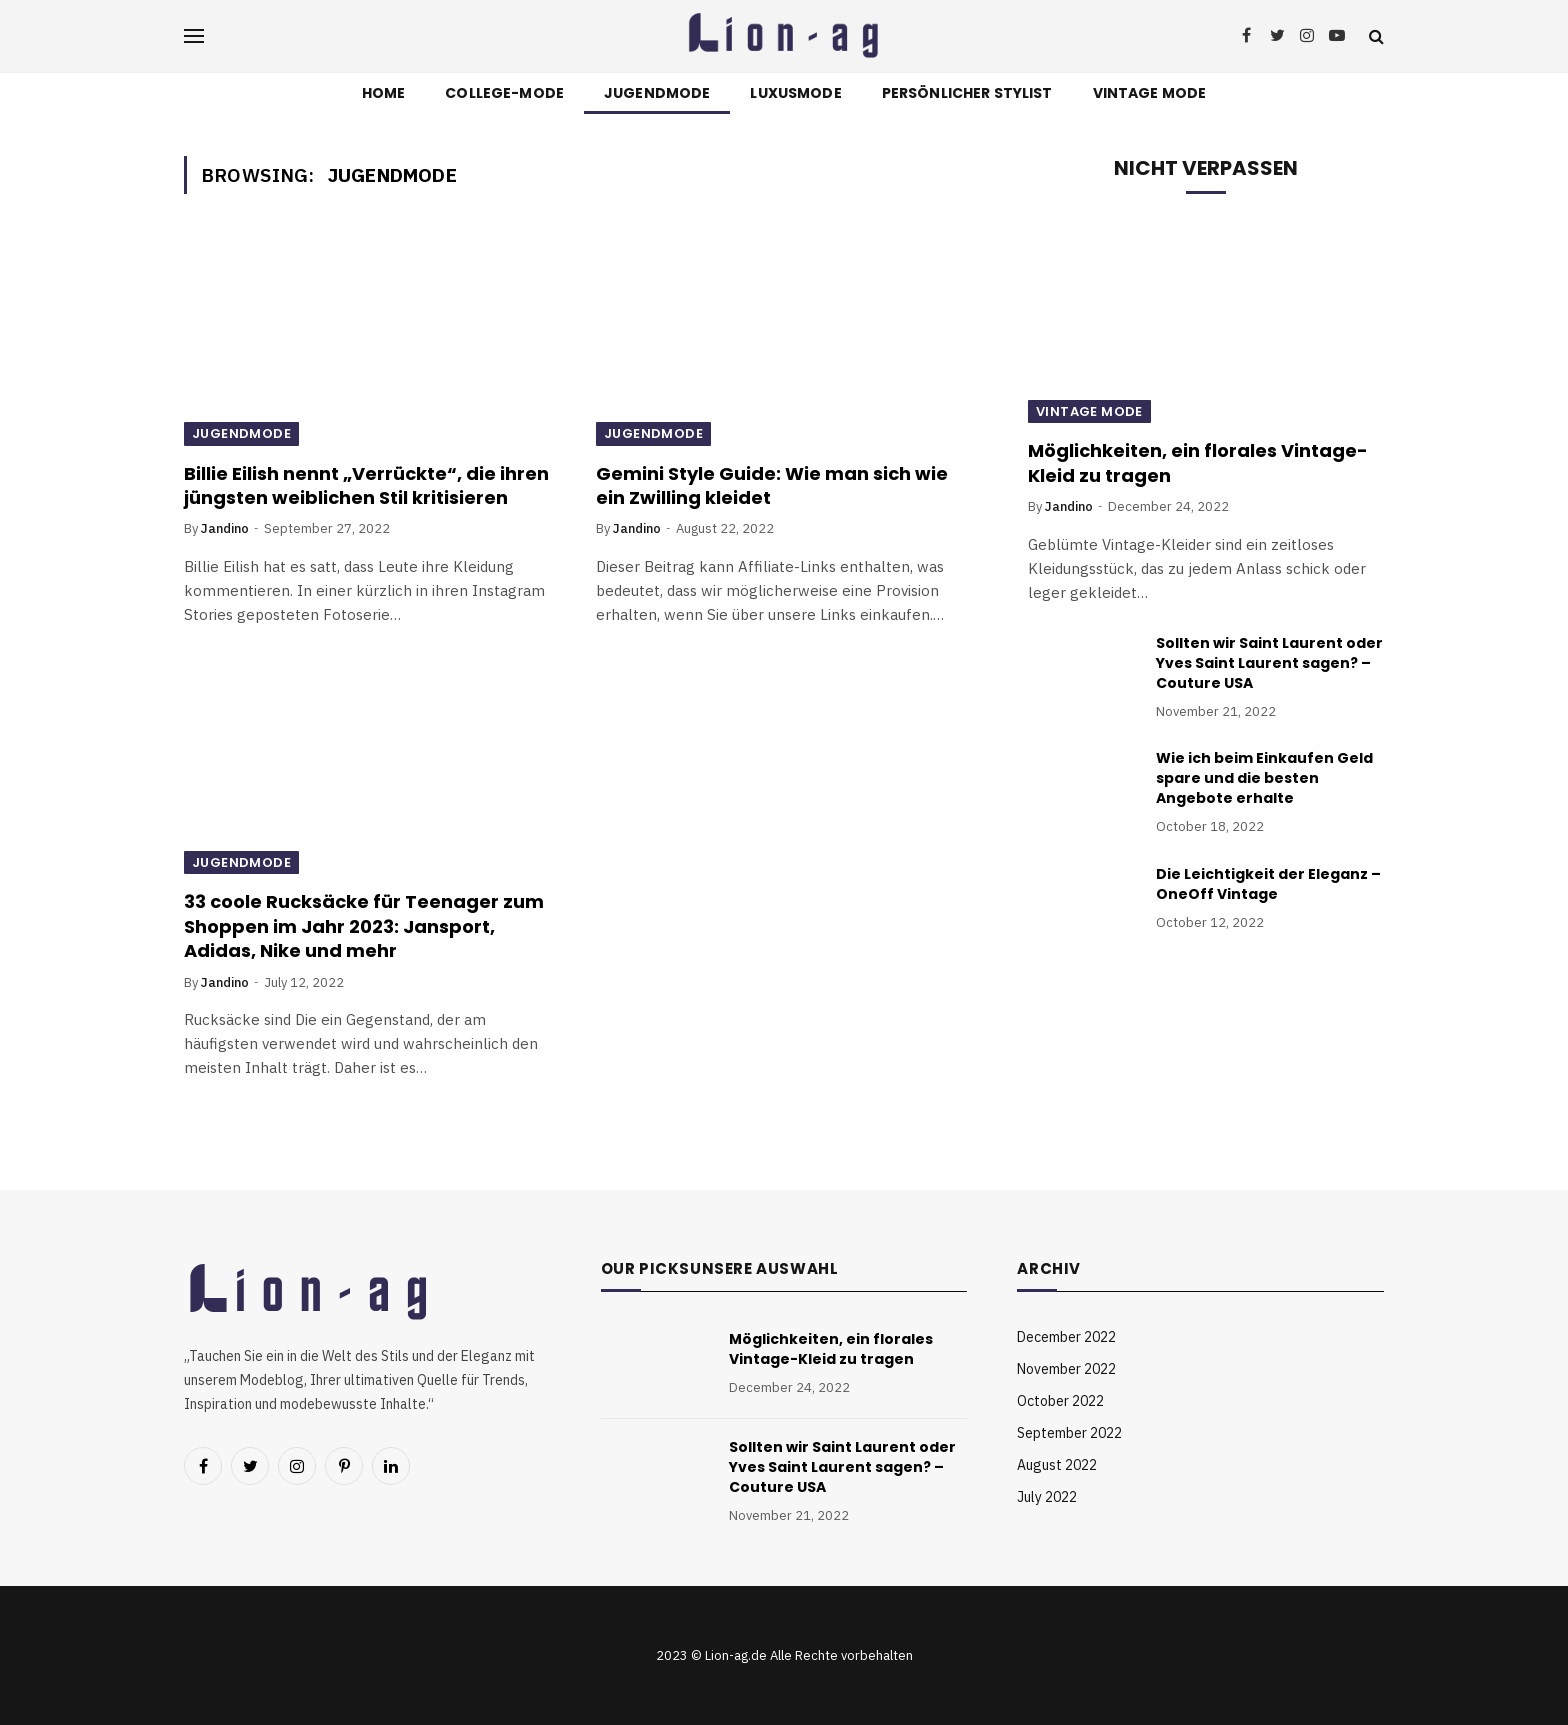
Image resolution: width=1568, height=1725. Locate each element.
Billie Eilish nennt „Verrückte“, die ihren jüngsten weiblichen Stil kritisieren (366, 486)
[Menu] (194, 36)
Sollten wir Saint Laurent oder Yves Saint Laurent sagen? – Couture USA (1269, 663)
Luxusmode (795, 93)
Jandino (225, 528)
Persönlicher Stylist (967, 93)
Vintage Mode (1150, 93)
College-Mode (504, 93)
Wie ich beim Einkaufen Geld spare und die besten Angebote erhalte (1264, 778)
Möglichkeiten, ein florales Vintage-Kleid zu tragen (1198, 463)
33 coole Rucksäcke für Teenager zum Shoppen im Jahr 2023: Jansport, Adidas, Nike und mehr (364, 926)
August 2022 (1057, 1465)
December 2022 (1066, 1337)
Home (384, 93)
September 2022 (1069, 1433)
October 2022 (1060, 1401)
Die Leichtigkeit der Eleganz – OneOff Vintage (1268, 884)
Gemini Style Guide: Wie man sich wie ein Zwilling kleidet (772, 486)
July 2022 (1047, 1497)
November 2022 (1066, 1369)
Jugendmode (657, 93)
